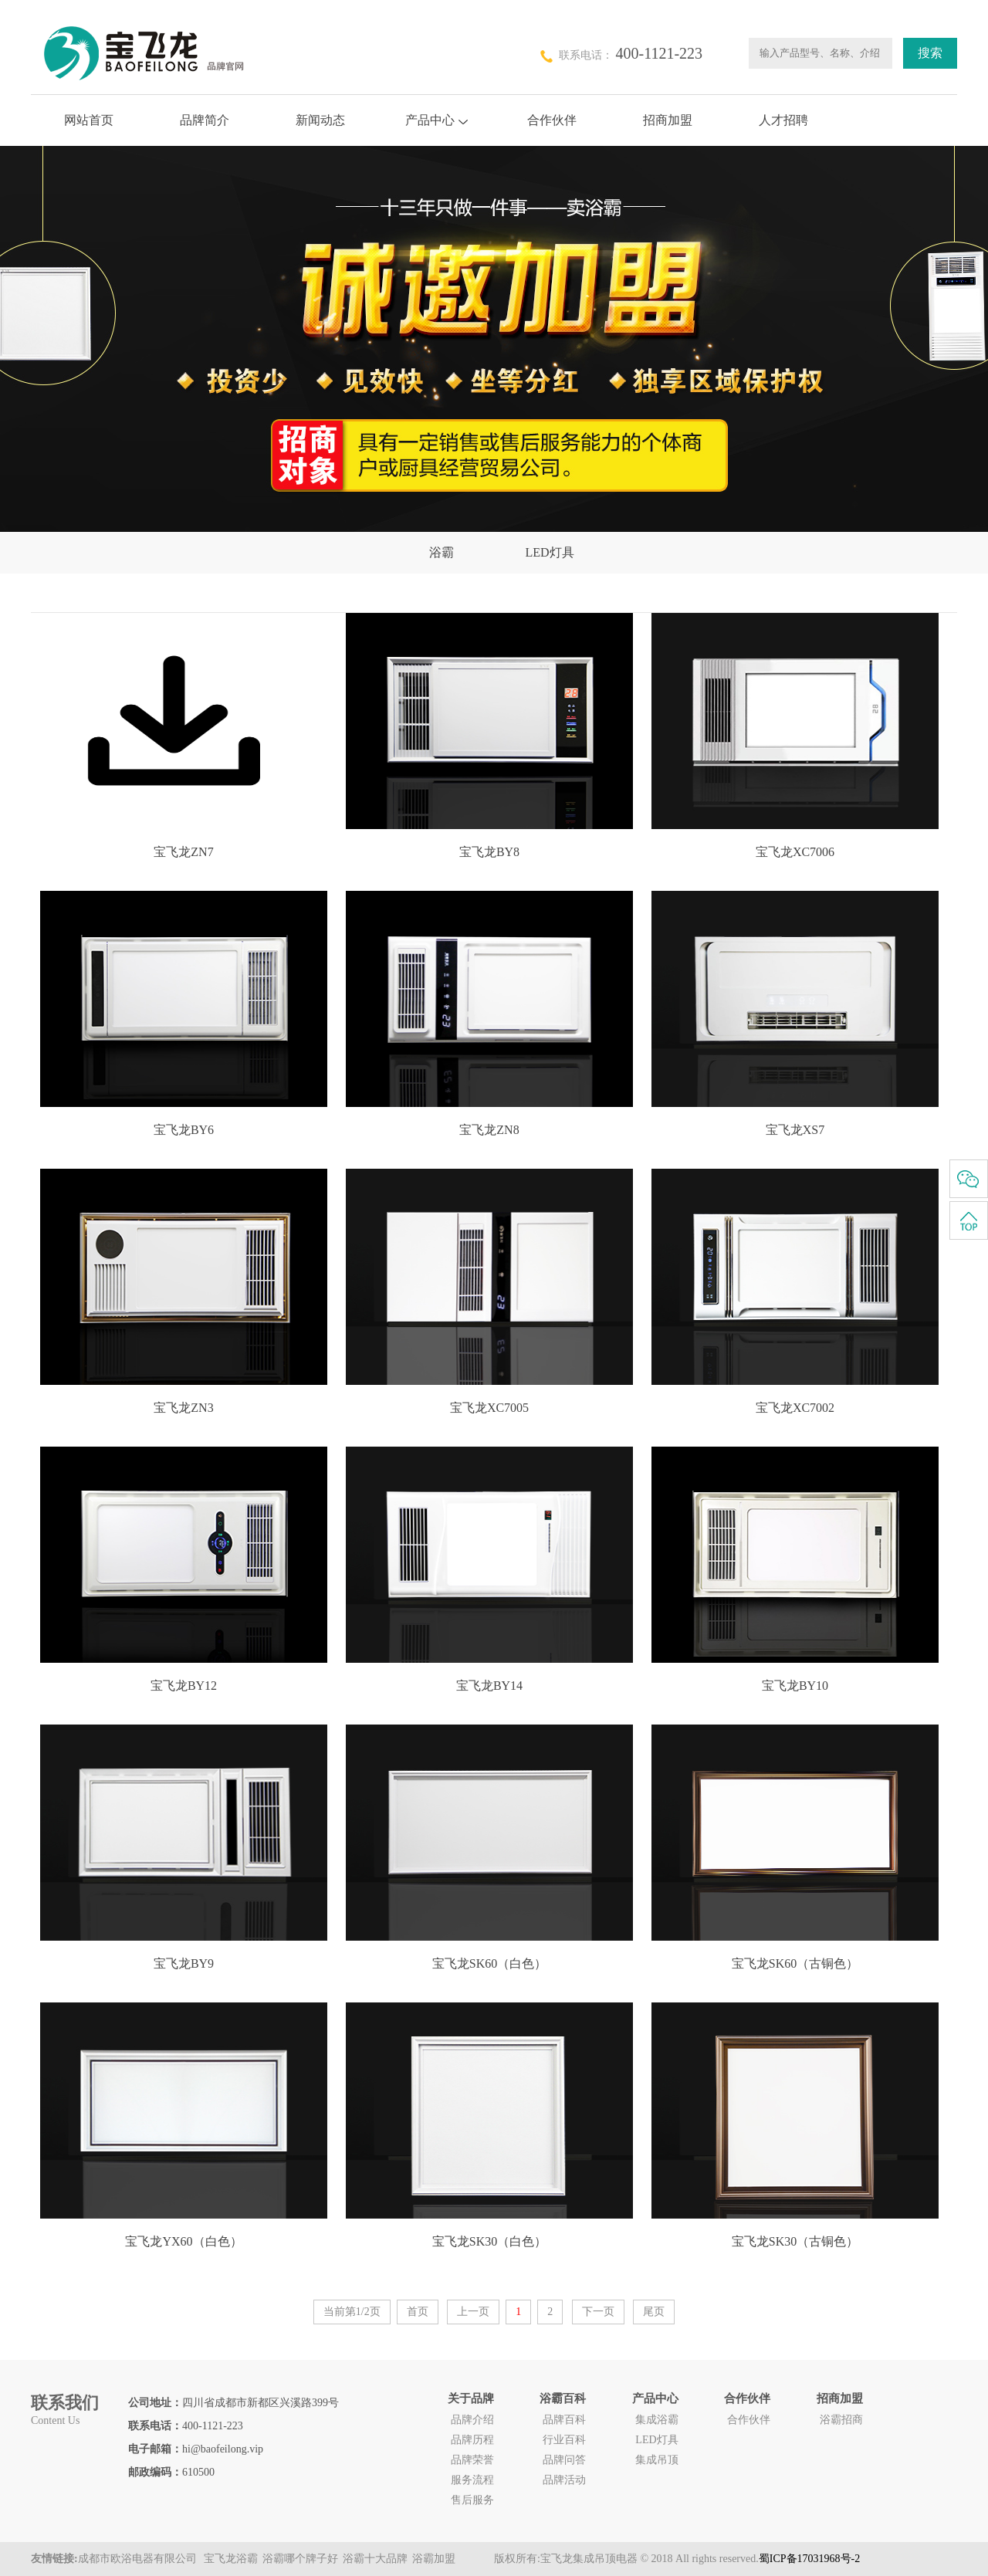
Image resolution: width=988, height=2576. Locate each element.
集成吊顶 (656, 2460)
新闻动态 (320, 120)
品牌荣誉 (472, 2460)
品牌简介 (204, 120)
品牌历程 (472, 2440)
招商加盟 (667, 120)
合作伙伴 (552, 120)
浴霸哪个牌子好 (300, 2558)
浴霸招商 (841, 2419)
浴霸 (441, 552)
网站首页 (88, 120)
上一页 (473, 2311)
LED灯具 (549, 552)
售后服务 (472, 2500)
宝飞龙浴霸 (231, 2558)
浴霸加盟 (433, 2558)
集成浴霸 (656, 2419)
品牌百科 (564, 2419)
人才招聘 (783, 120)
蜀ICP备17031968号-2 (809, 2558)
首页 (417, 2311)
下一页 (598, 2311)
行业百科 (564, 2440)
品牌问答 (564, 2460)
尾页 (654, 2311)
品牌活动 (564, 2480)
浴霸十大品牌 (375, 2558)
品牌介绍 (472, 2419)
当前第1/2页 (352, 2311)
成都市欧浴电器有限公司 (139, 2558)
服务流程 (472, 2480)
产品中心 (436, 120)
